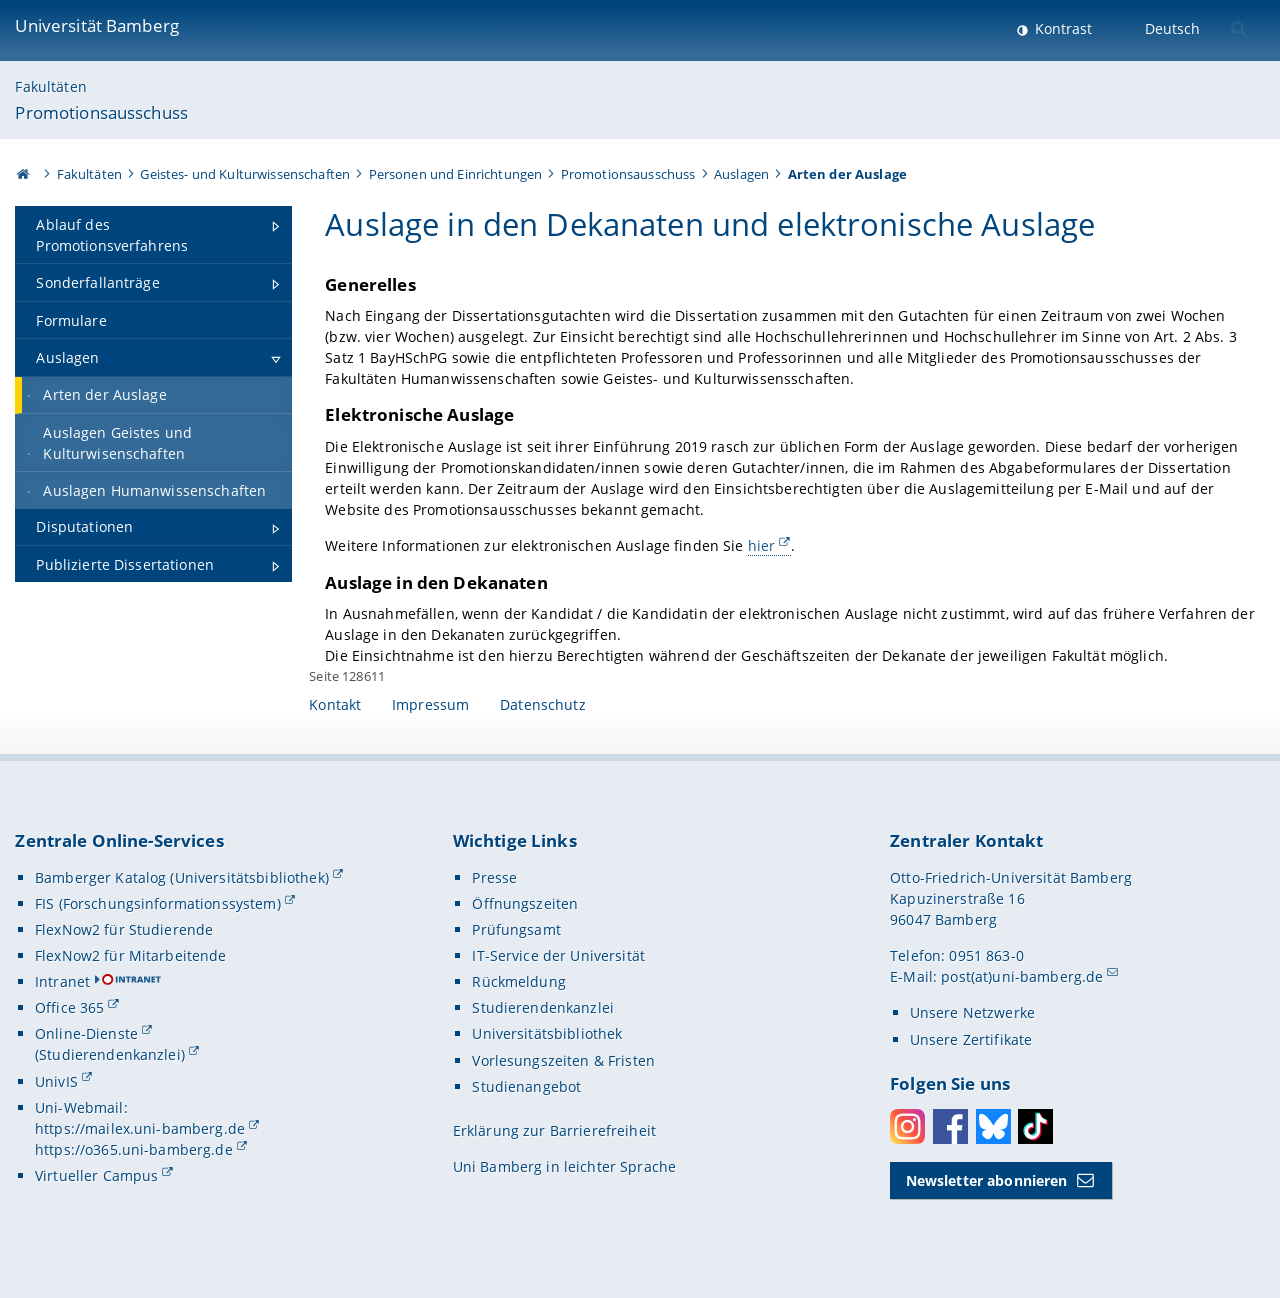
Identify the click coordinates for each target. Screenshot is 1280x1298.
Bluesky (993, 1126)
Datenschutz (543, 704)
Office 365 (69, 1007)
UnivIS (56, 1081)
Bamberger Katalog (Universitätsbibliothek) (182, 877)
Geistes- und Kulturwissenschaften (245, 174)
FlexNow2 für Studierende (124, 929)
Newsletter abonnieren (987, 1180)
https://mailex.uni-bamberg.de (140, 1128)
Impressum (430, 704)
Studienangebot (526, 1086)
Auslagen (741, 174)
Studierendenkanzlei (543, 1007)
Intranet (62, 981)
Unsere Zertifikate (971, 1039)
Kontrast (1061, 28)
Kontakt (335, 704)
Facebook (950, 1126)
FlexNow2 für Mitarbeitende (131, 955)
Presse (494, 877)
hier (762, 545)
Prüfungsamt (516, 929)
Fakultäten (50, 86)
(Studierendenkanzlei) (110, 1054)
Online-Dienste (86, 1033)
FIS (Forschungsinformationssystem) (158, 903)
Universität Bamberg (97, 25)
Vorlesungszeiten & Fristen (563, 1060)
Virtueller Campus (96, 1175)
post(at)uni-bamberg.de (1022, 976)
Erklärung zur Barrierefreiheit (554, 1130)
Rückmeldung (519, 981)
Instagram (907, 1126)
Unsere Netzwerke (972, 1012)
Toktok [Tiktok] (1035, 1126)
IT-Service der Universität (558, 955)
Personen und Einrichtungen (456, 174)
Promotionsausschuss (101, 112)
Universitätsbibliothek (547, 1033)
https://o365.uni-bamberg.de (134, 1149)
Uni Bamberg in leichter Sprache (564, 1166)
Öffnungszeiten (525, 903)
